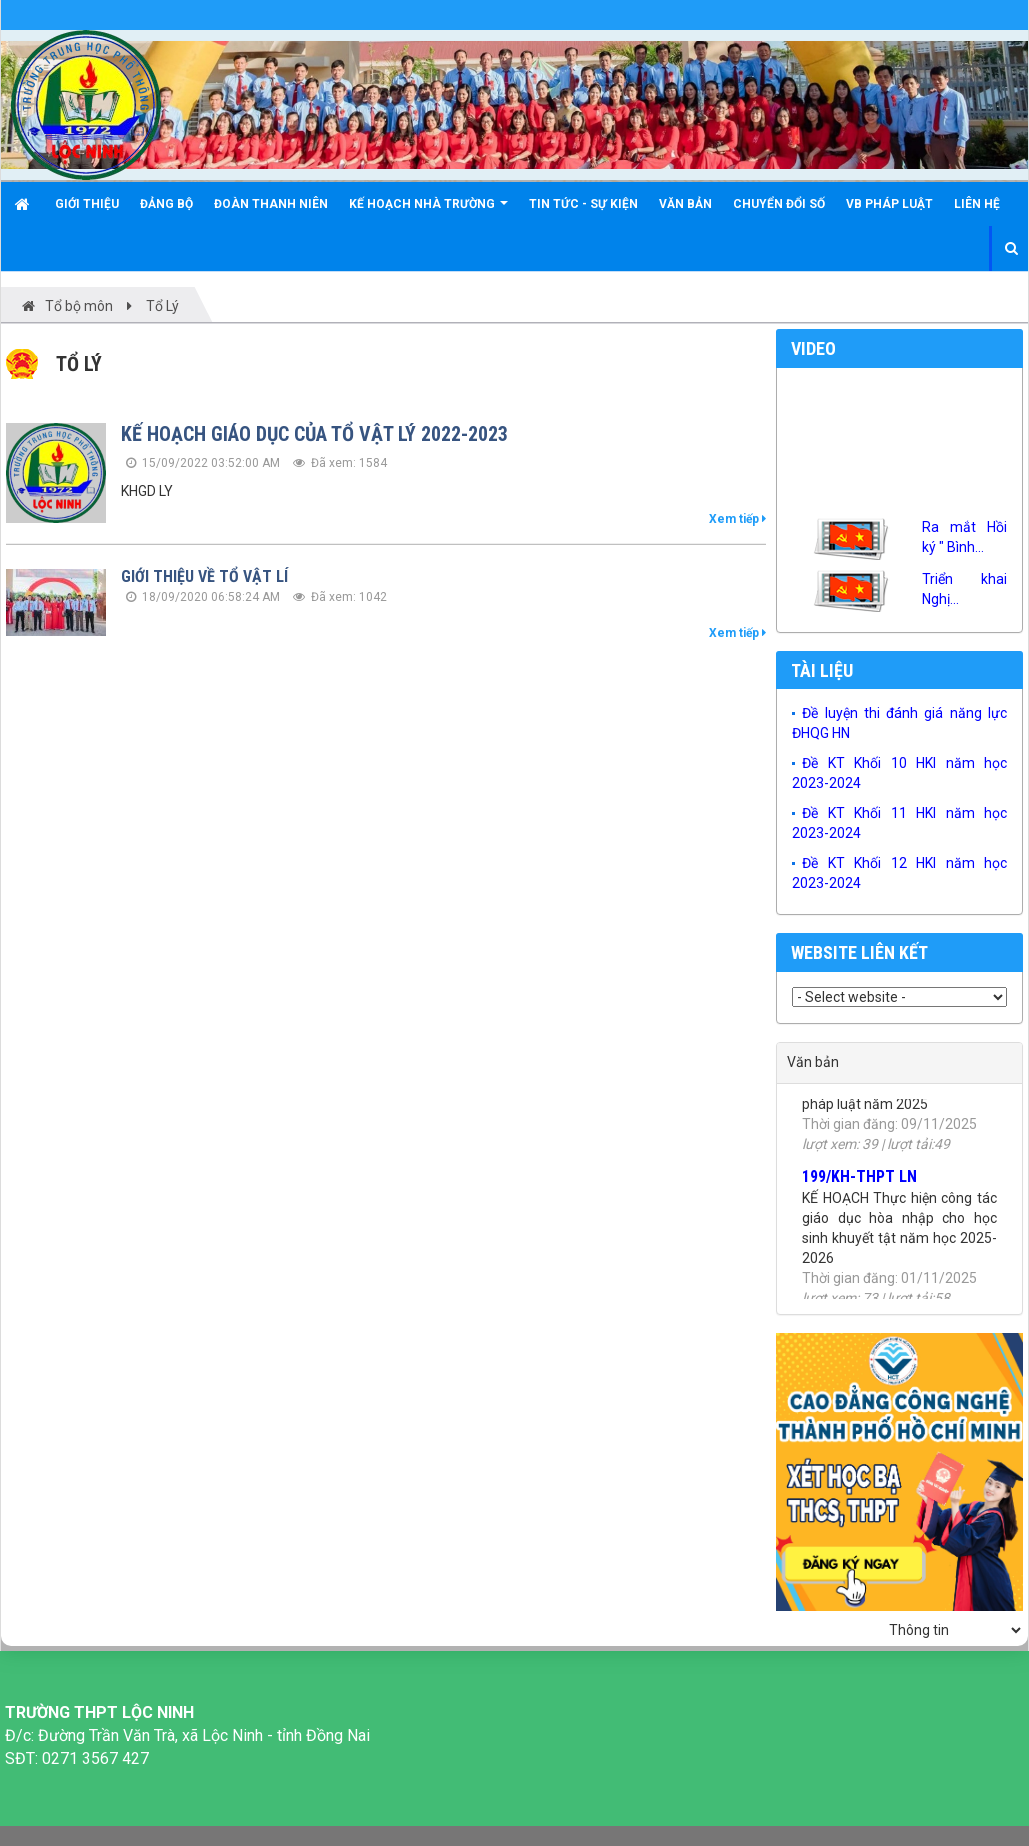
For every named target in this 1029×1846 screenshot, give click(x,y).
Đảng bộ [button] (166, 204)
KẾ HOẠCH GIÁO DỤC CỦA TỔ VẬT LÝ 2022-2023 (314, 434)
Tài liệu (822, 670)
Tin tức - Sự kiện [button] (583, 204)
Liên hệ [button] (977, 204)
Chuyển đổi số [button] (779, 204)
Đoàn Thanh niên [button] (271, 204)
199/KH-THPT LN (859, 1183)
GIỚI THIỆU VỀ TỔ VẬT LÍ (204, 576)
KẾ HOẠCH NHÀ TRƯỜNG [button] (428, 211)
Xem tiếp (737, 519)
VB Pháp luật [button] (889, 204)
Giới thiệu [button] (87, 204)
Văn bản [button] (685, 204)
